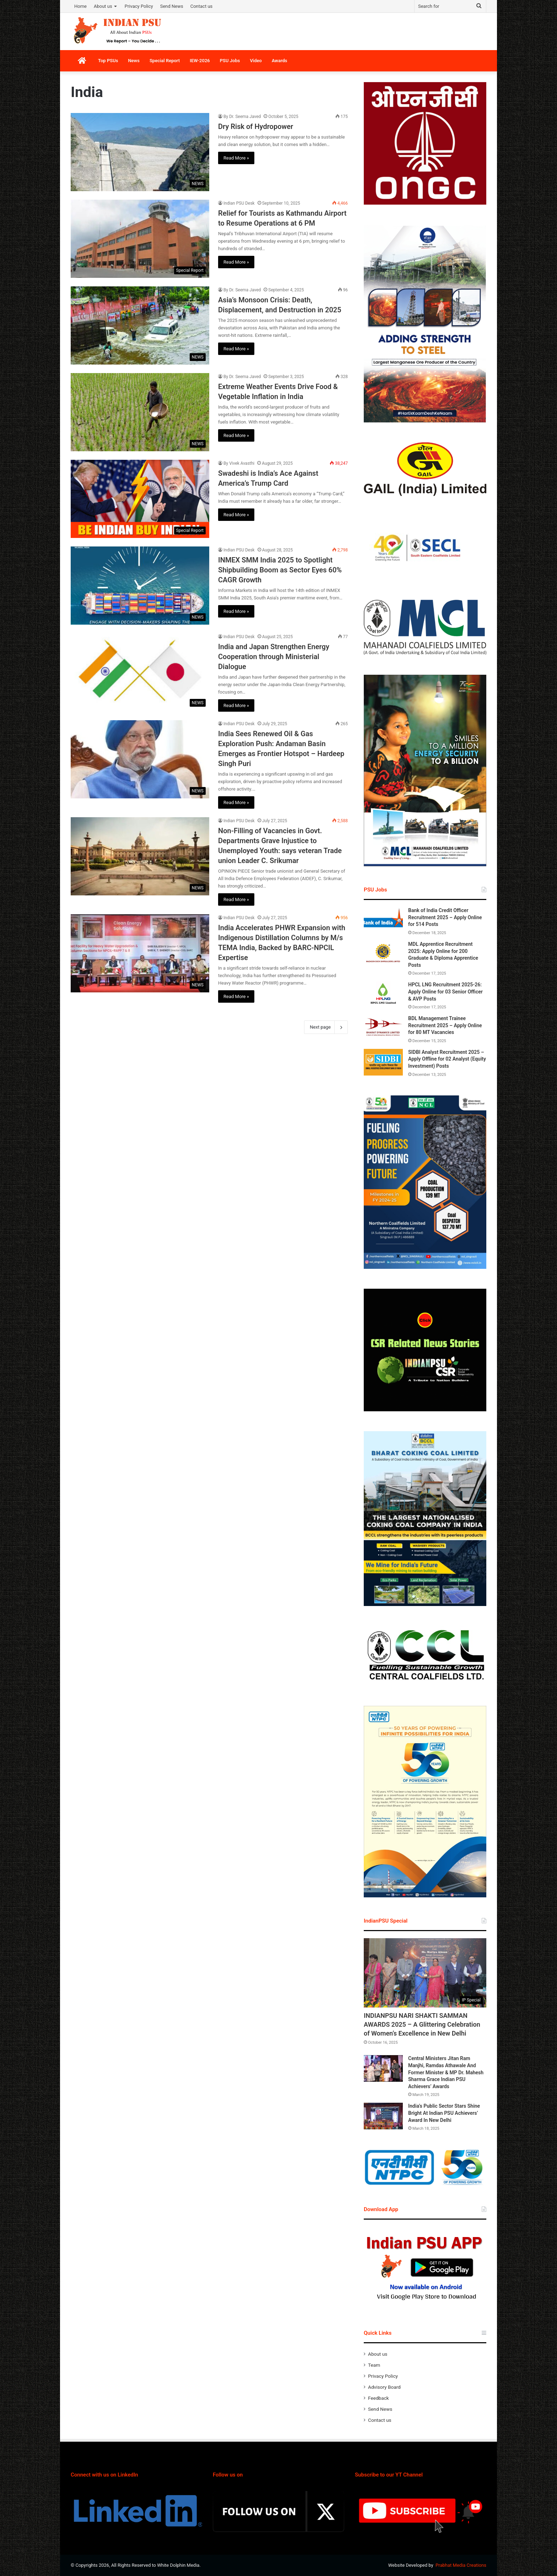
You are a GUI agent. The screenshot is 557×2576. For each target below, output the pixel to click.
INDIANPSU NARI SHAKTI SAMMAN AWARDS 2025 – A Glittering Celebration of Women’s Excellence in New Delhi (422, 2024)
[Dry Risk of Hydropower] (140, 152)
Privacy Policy (139, 6)
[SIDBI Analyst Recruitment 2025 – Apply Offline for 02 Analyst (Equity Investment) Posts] (383, 1062)
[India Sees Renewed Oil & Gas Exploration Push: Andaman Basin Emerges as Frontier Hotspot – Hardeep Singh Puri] (140, 759)
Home (80, 6)
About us (103, 6)
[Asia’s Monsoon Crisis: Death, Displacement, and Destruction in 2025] (140, 325)
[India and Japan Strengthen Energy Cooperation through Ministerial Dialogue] (140, 671)
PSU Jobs (230, 60)
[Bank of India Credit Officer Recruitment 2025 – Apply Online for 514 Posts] (383, 920)
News (133, 60)
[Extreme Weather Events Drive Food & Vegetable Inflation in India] (140, 412)
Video (256, 60)
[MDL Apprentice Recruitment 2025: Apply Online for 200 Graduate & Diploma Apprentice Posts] (383, 954)
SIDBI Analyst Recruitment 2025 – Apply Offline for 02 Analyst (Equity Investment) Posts (447, 1059)
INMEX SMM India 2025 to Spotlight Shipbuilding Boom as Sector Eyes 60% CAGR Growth (280, 570)
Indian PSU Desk (239, 203)
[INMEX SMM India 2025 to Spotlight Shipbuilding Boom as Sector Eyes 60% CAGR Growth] (140, 585)
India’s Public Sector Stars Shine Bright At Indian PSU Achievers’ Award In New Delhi (444, 2113)
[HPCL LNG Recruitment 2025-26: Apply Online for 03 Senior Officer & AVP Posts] (383, 994)
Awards (279, 60)
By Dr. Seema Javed (242, 116)
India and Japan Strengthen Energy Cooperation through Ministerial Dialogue (273, 656)
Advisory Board (384, 2387)
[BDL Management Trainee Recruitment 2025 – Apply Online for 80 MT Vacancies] (383, 1028)
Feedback (378, 2398)
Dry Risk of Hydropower (255, 126)
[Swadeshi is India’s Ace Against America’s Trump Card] (140, 499)
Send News (171, 6)
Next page (326, 1027)
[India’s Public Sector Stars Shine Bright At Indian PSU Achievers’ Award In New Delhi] (383, 2116)
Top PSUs (108, 60)
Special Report (165, 60)
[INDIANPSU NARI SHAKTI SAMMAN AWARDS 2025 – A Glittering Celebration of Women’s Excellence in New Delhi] (425, 1973)
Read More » (236, 158)
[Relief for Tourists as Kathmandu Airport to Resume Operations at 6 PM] (140, 239)
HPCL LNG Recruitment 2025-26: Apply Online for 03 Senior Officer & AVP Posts (445, 991)
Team (374, 2365)
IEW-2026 (200, 60)
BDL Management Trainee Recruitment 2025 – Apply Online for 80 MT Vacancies (445, 1025)
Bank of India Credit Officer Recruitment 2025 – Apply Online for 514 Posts (445, 917)
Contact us (201, 6)
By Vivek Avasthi (238, 463)
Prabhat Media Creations (461, 2565)
